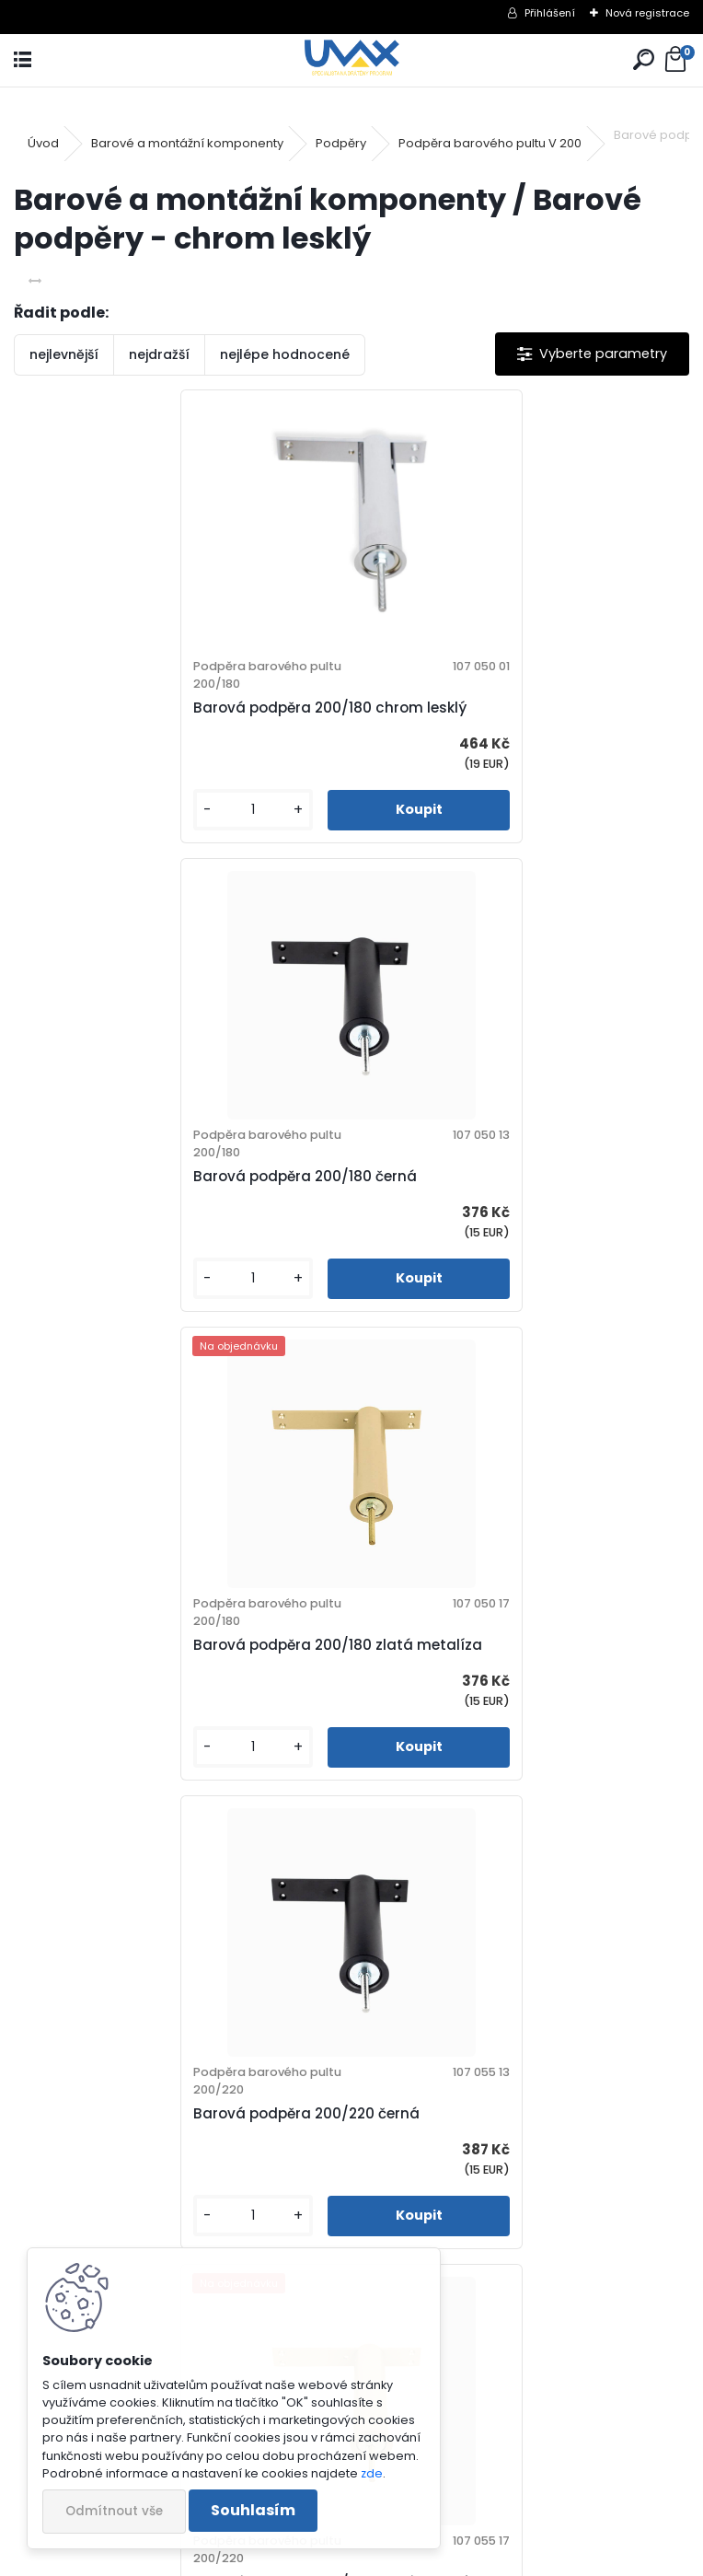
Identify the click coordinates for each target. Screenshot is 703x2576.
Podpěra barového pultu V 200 (490, 143)
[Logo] (352, 60)
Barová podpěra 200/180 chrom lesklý (170, 707)
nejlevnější (63, 354)
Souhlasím (253, 2510)
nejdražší (159, 354)
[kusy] (90, 809)
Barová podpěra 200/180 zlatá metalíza (178, 1176)
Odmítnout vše (114, 2511)
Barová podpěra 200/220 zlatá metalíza (180, 1644)
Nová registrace (647, 13)
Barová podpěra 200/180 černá (483, 707)
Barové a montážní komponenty (187, 143)
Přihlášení (549, 13)
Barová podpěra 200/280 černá (147, 2113)
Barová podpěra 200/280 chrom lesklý (510, 1644)
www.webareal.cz (426, 2557)
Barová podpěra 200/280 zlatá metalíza (518, 2113)
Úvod (43, 143)
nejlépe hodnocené (285, 354)
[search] (643, 60)
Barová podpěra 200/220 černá (485, 1176)
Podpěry (341, 143)
